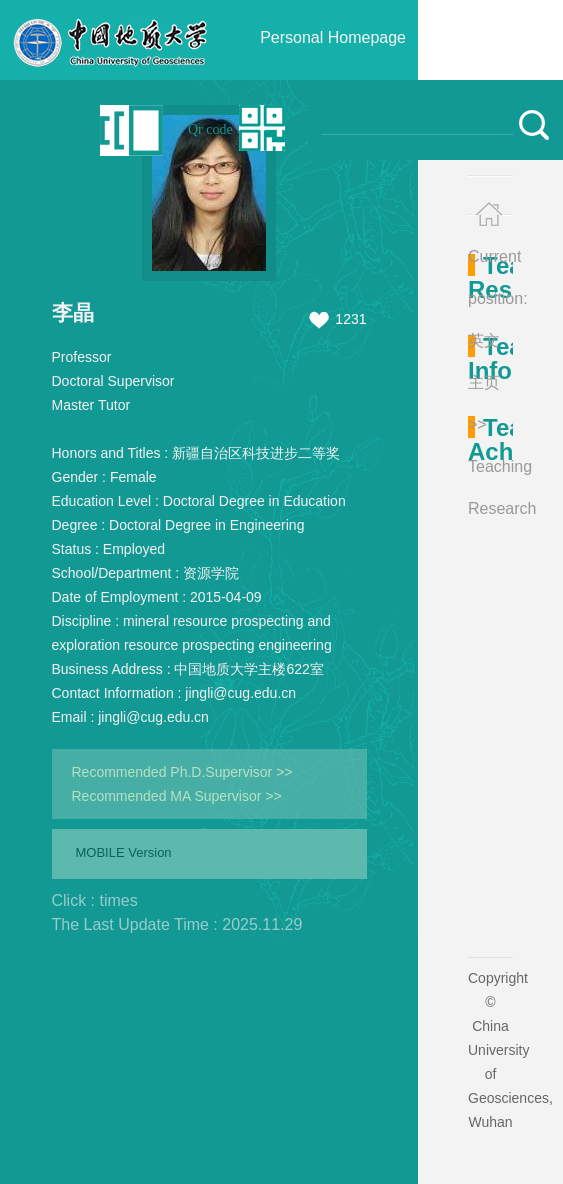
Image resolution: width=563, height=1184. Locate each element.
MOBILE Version (124, 852)
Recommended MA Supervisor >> (177, 796)
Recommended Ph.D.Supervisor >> (182, 772)
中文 (75, 129)
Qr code (210, 129)
